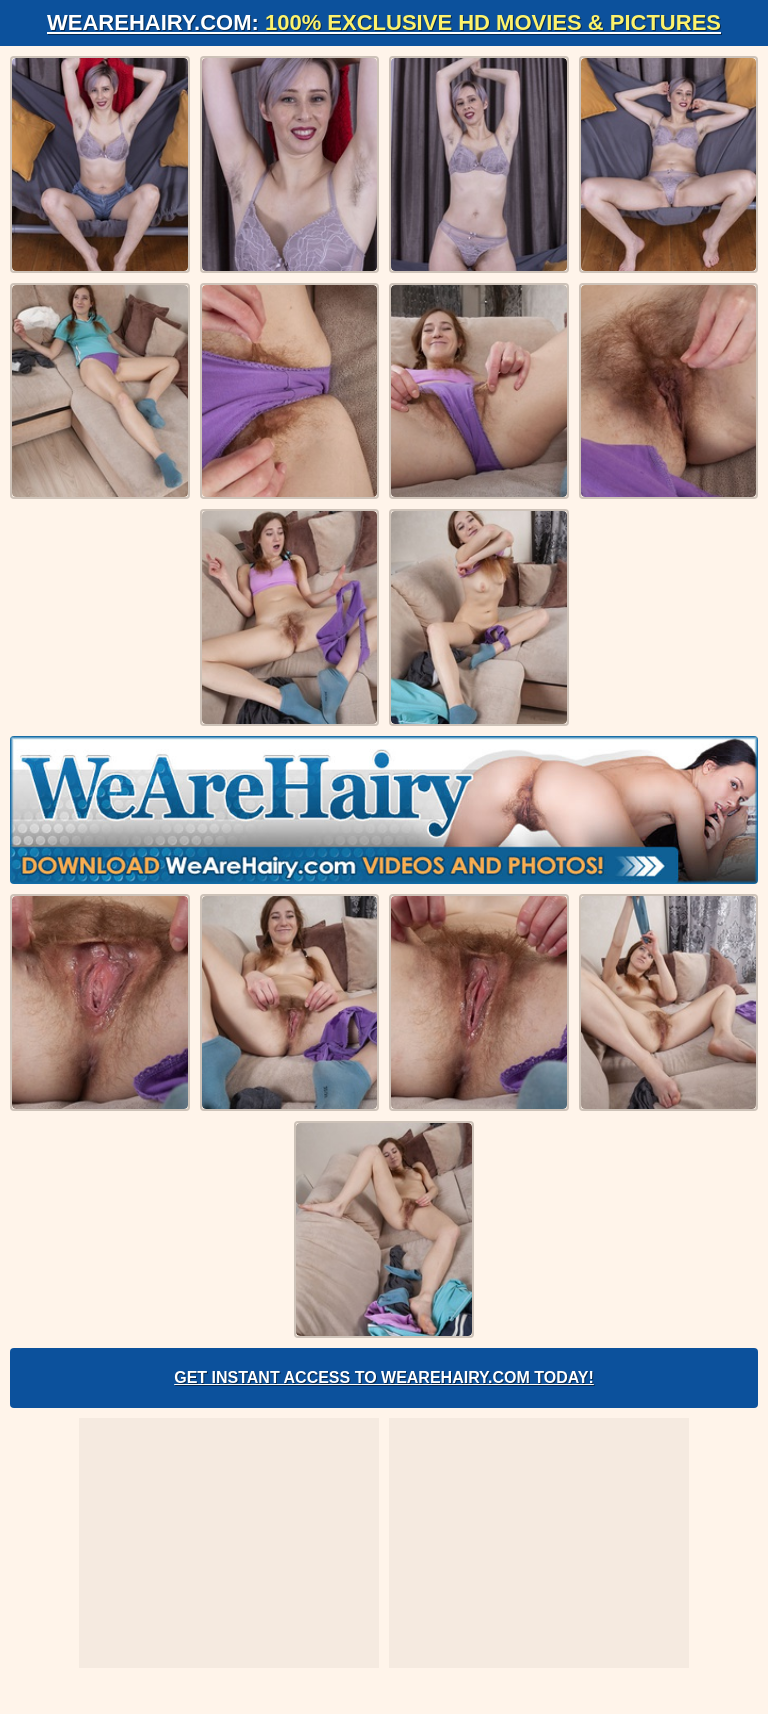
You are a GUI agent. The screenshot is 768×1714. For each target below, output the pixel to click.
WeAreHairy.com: (384, 22)
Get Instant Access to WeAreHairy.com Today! (384, 1377)
